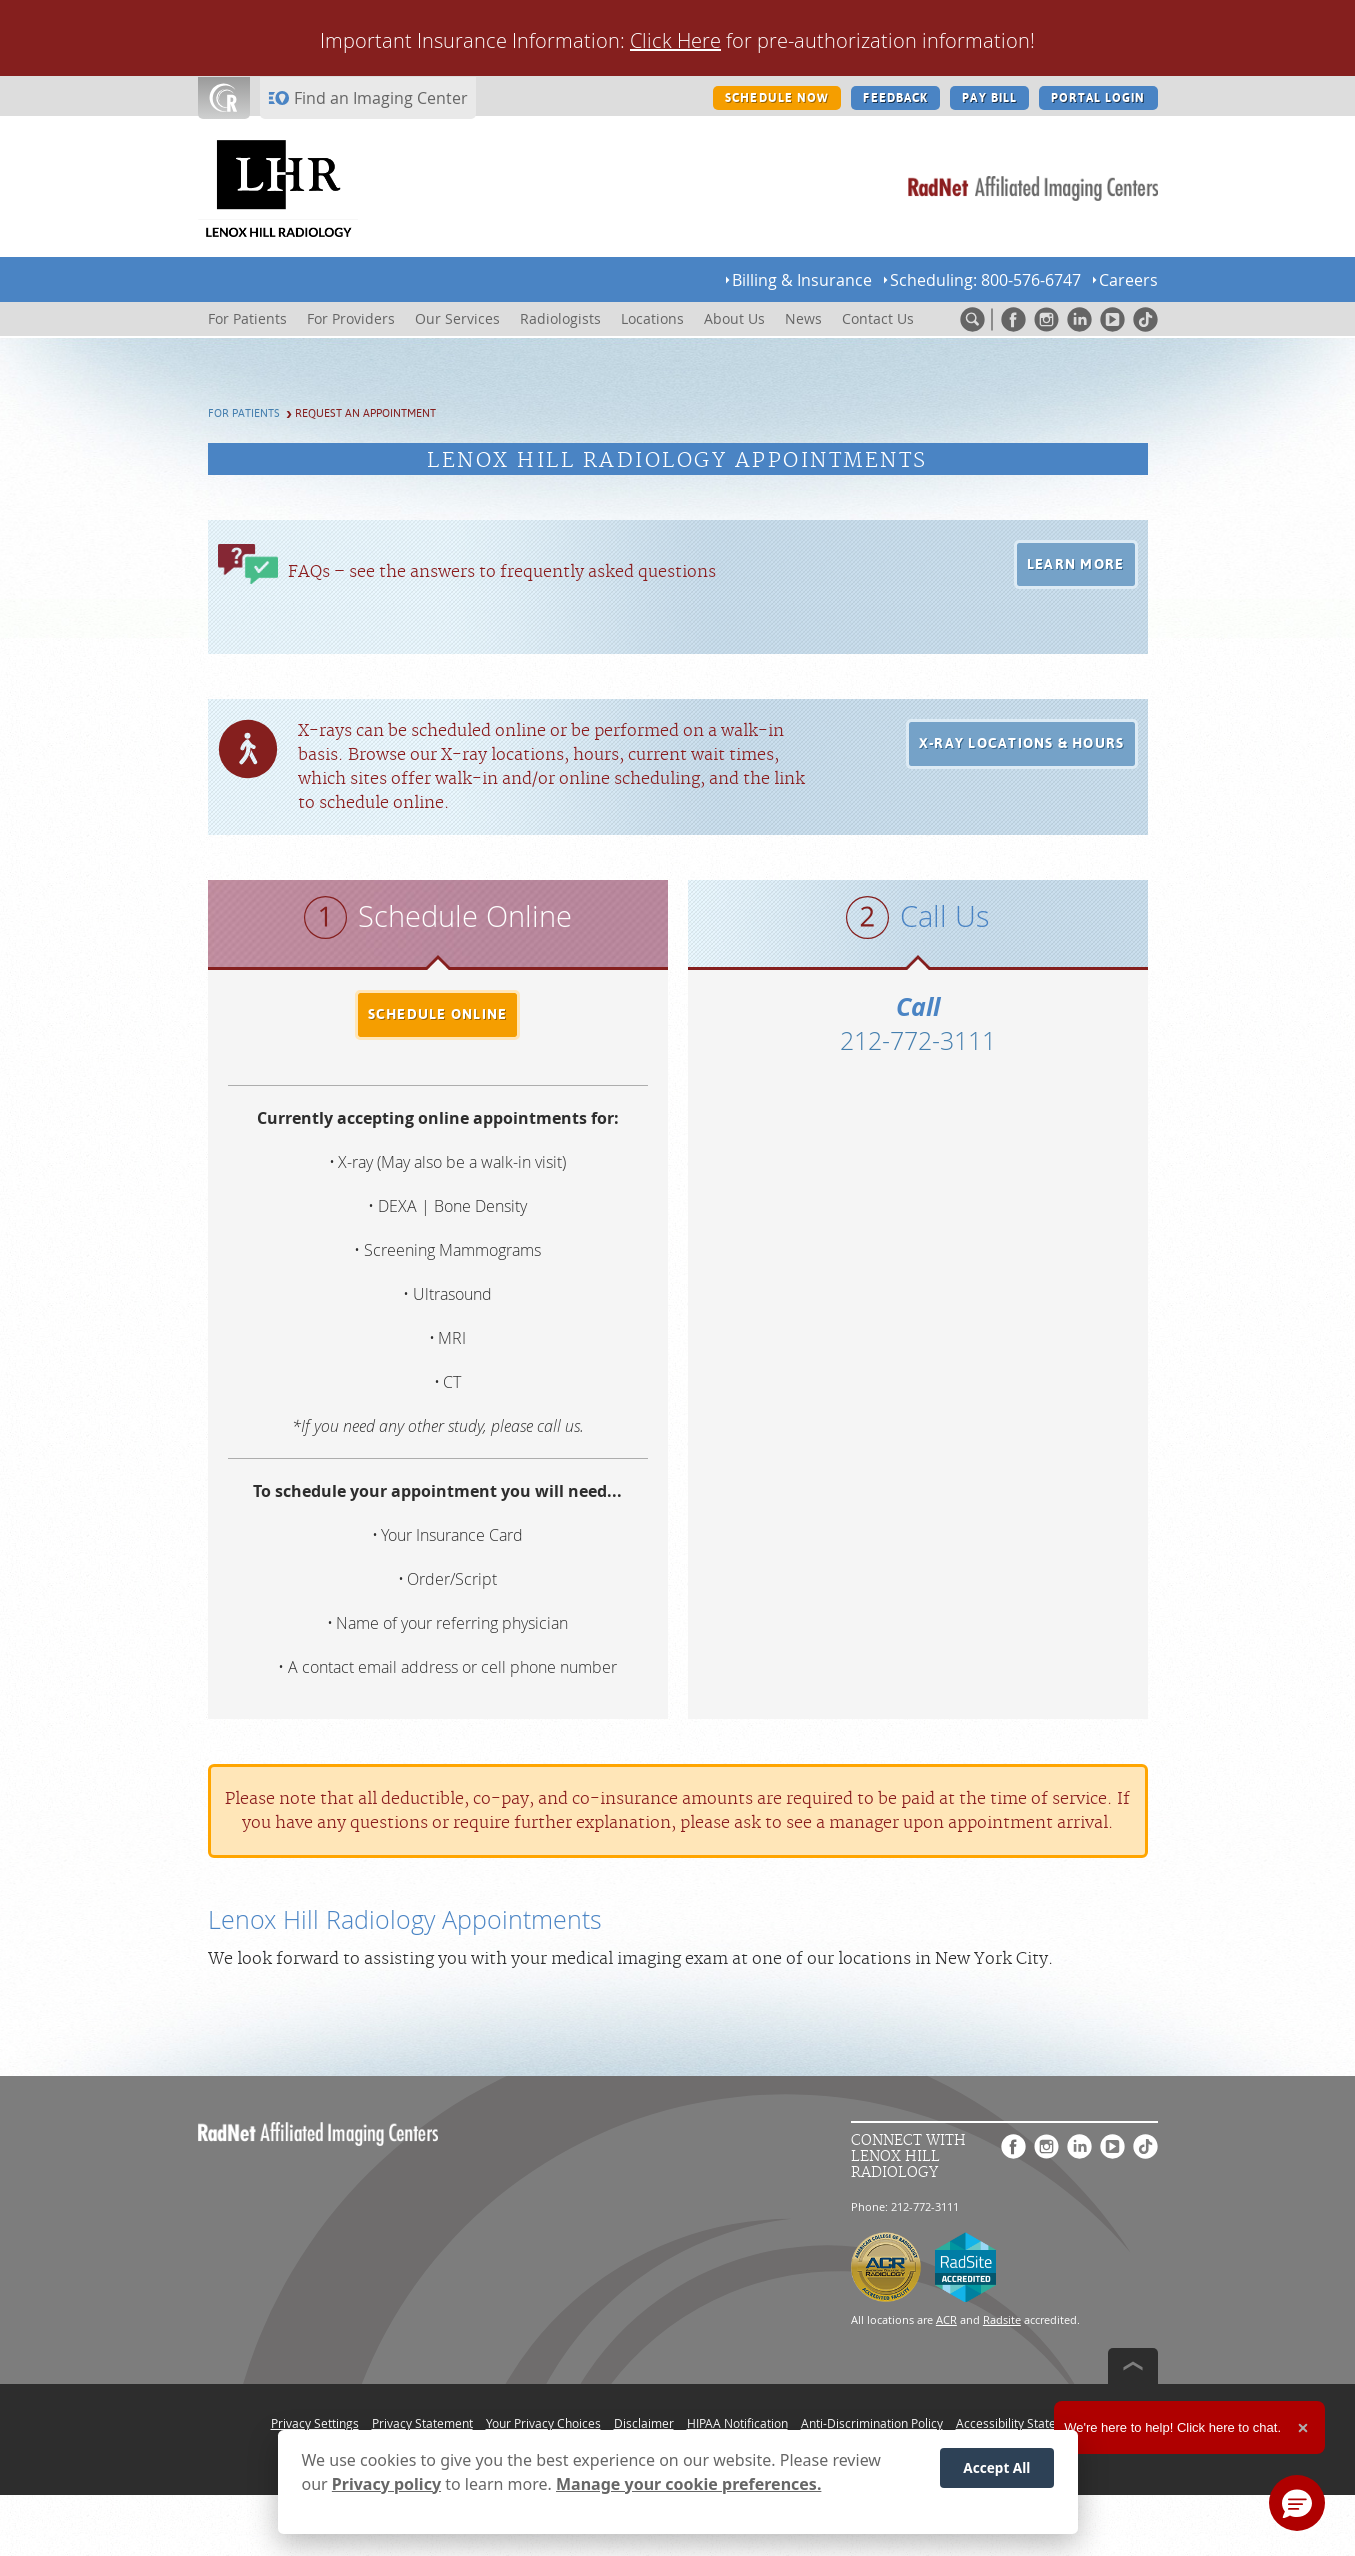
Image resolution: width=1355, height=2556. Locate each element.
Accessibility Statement (1020, 2423)
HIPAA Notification (737, 2423)
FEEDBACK (895, 98)
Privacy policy (386, 2484)
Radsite (1002, 2319)
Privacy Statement (422, 2423)
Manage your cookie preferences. (688, 2484)
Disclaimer (644, 2423)
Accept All (996, 2467)
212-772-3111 (918, 1040)
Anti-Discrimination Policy (872, 2423)
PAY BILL (989, 98)
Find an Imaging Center (381, 98)
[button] (1076, 565)
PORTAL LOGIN (1098, 98)
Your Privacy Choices (543, 2423)
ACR (946, 2319)
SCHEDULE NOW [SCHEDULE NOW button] (777, 98)
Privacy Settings (315, 2423)
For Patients (244, 413)
